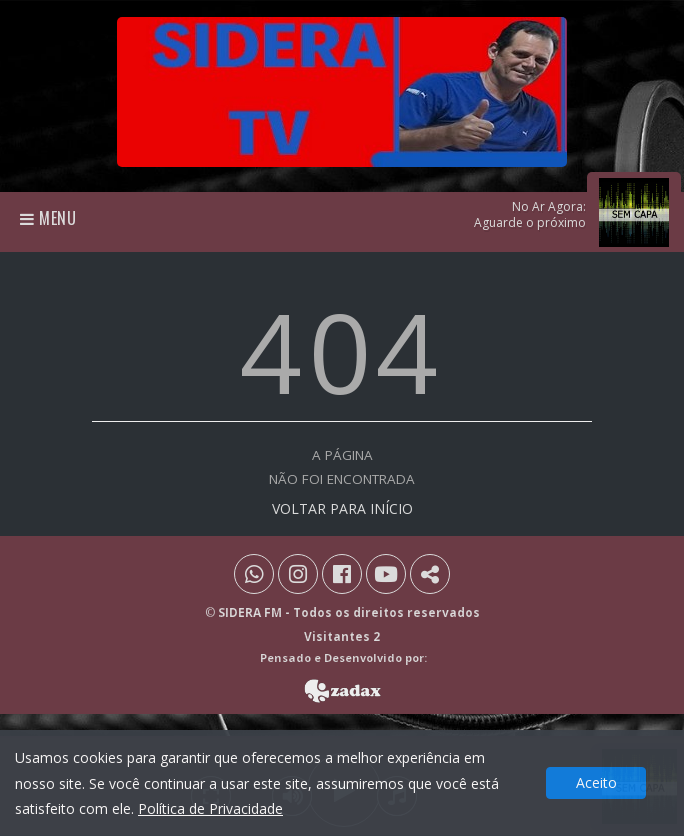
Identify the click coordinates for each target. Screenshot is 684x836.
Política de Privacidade (210, 808)
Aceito (596, 782)
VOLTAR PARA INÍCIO (342, 508)
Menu (48, 218)
